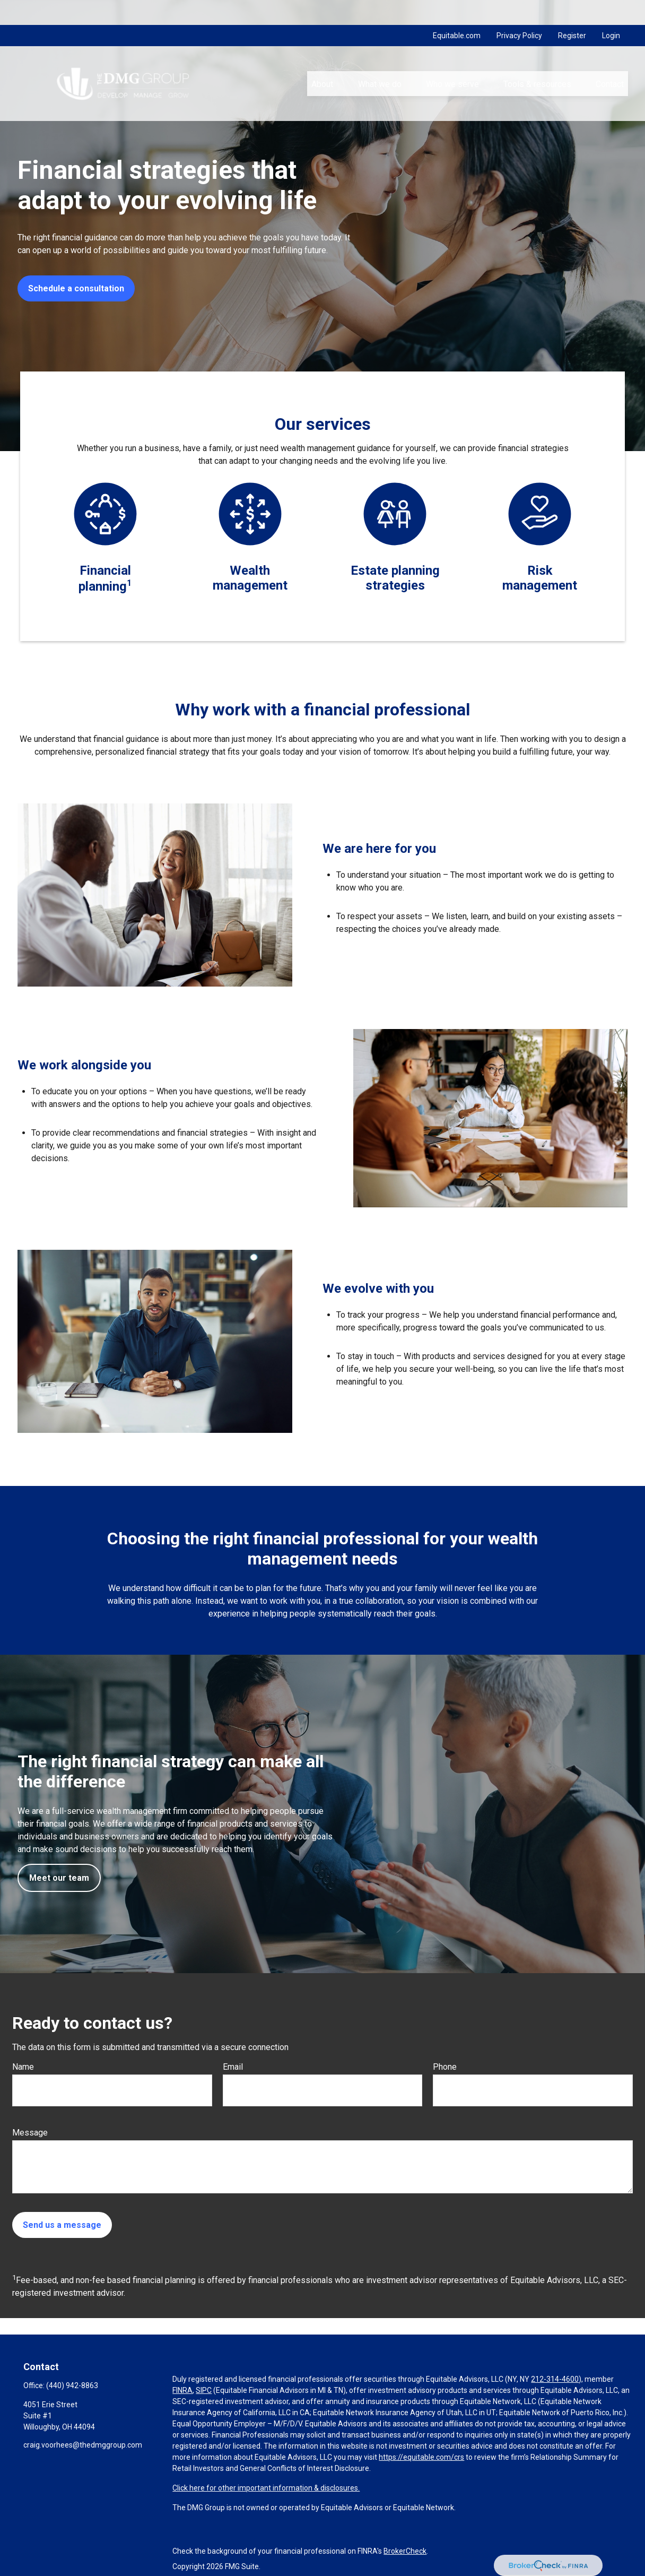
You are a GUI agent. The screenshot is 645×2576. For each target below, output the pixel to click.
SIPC (204, 2390)
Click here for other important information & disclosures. (266, 2488)
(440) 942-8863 (72, 2385)
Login (611, 10)
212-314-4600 (555, 2379)
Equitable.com (457, 10)
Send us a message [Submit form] (62, 2225)
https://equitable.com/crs (421, 2457)
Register (572, 10)
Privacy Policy (519, 10)
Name (23, 2067)
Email (233, 2067)
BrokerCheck (404, 2551)
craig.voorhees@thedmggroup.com (82, 2445)
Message (30, 2133)
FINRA (182, 2390)
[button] (322, 58)
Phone (445, 2067)
